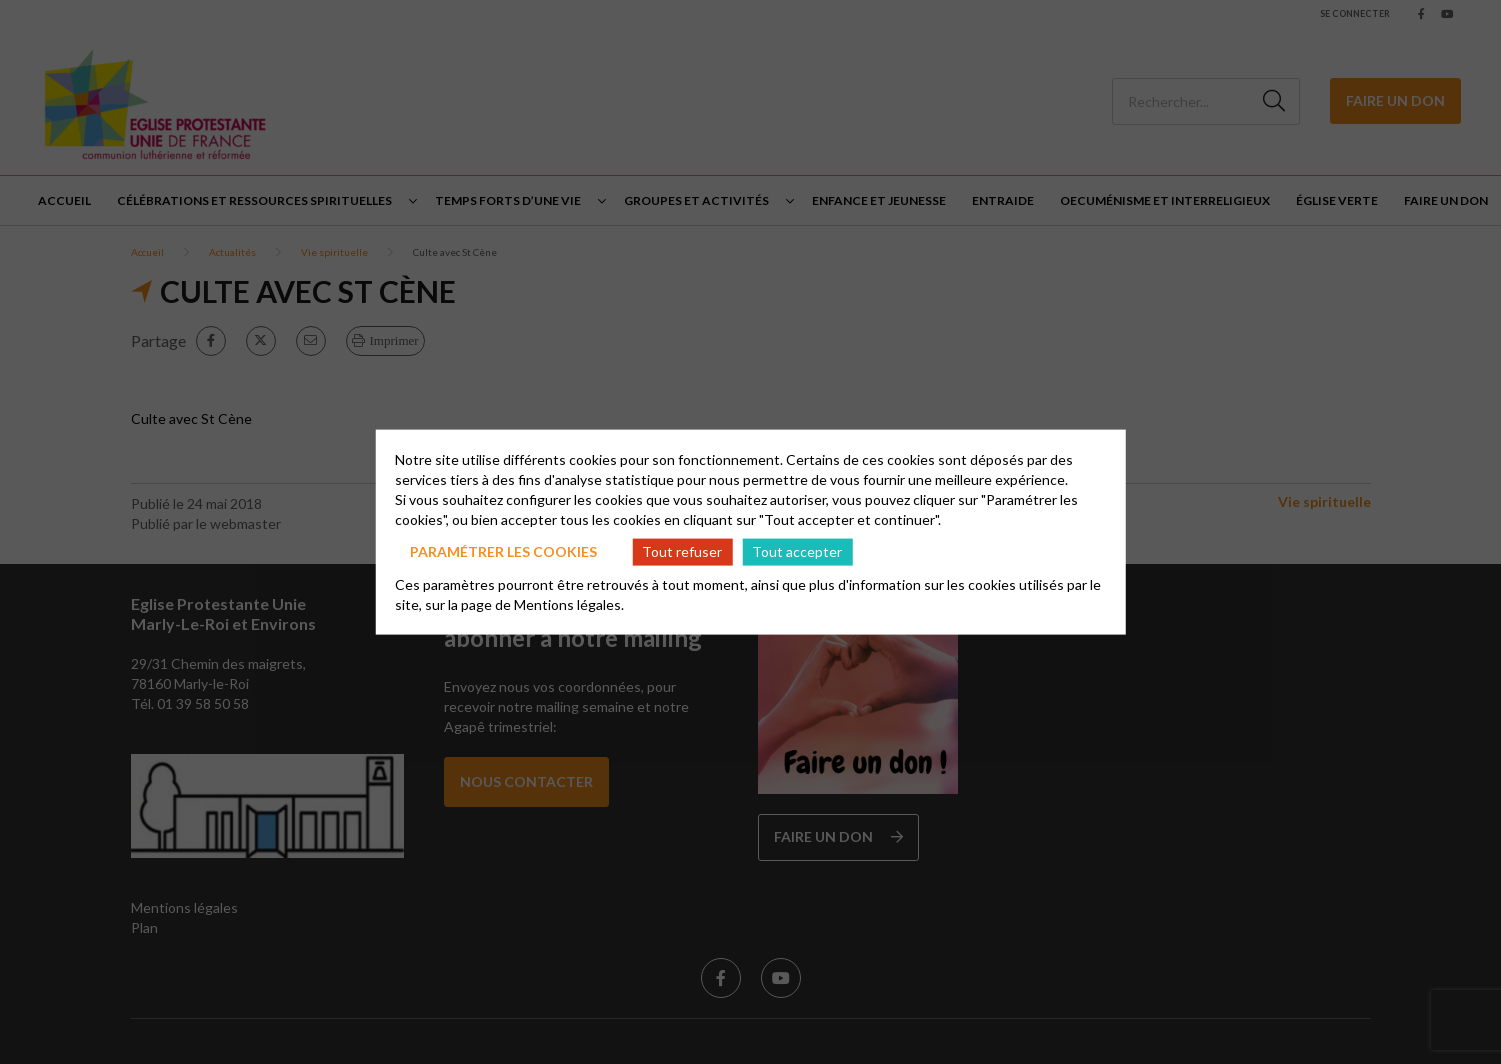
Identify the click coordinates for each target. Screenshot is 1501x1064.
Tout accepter (797, 551)
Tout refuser (682, 551)
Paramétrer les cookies (503, 551)
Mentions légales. (569, 603)
